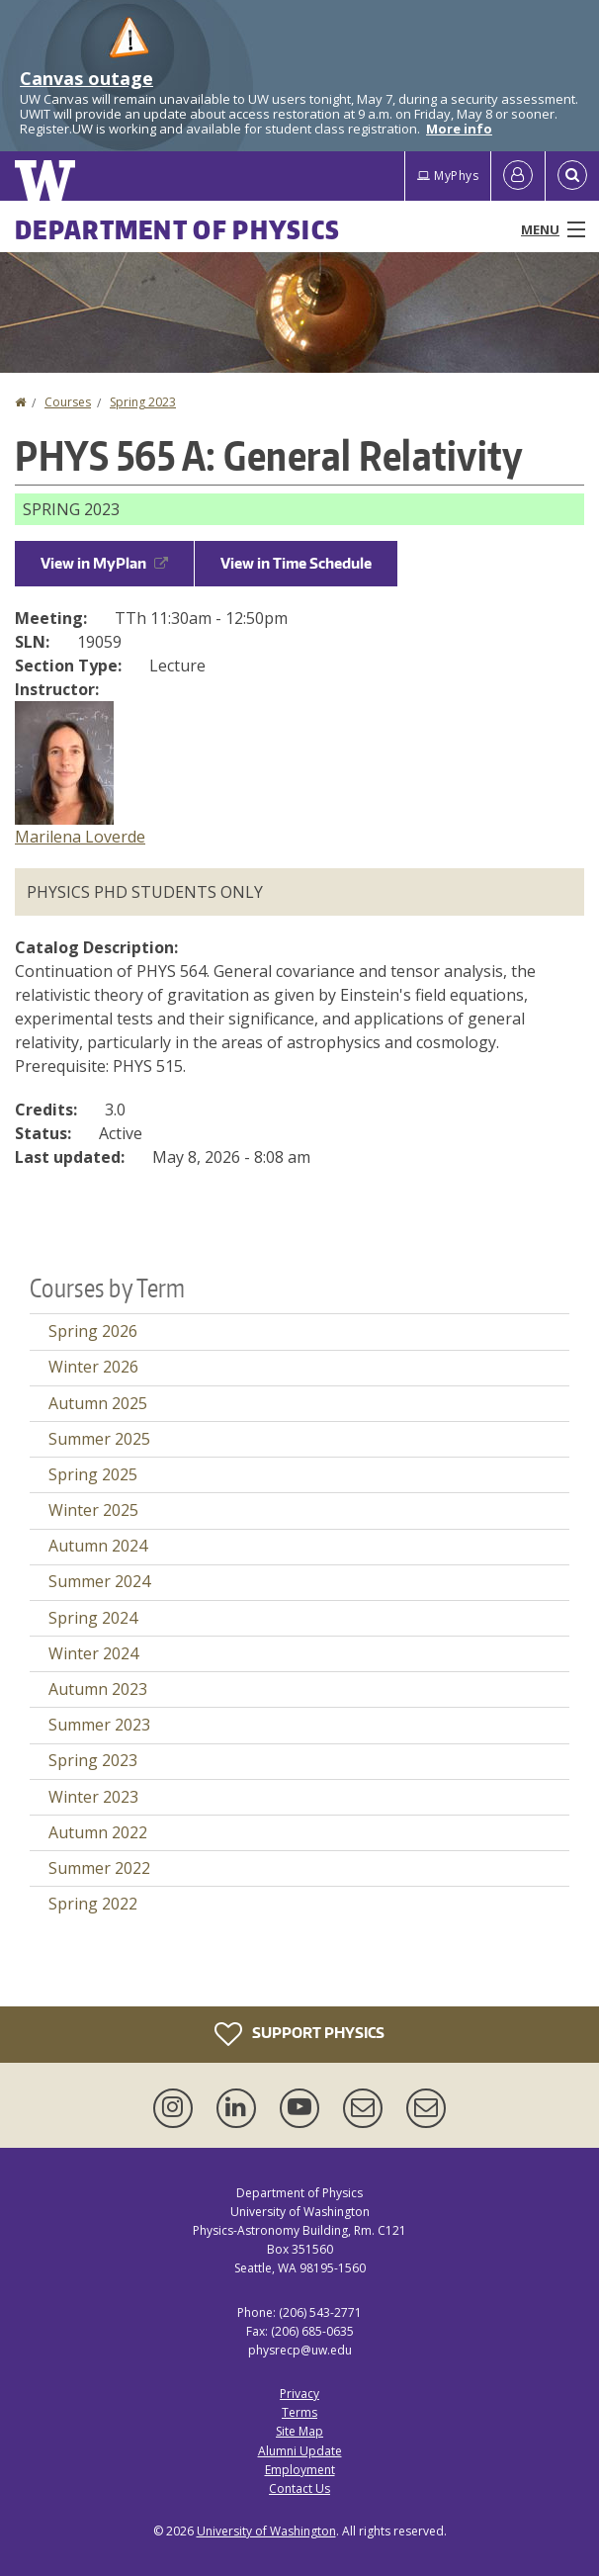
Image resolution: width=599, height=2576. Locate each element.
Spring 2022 (92, 1903)
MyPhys (447, 175)
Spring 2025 (92, 1474)
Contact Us (299, 2488)
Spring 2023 (143, 402)
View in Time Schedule (296, 563)
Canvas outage (86, 78)
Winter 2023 (93, 1797)
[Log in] (518, 176)
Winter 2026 (93, 1366)
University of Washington (266, 2531)
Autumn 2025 (97, 1403)
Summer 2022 (99, 1868)
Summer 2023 (99, 1724)
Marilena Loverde (80, 836)
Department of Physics (177, 229)
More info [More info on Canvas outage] (459, 128)
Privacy (299, 2393)
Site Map (299, 2431)
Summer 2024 (99, 1581)
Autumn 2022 (97, 1832)
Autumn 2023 (97, 1689)
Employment (300, 2469)
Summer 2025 (99, 1439)
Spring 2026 (92, 1331)
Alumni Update (300, 2451)
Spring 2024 (92, 1618)
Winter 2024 (93, 1653)
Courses (67, 402)
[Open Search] (572, 176)
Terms (299, 2412)
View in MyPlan (104, 563)
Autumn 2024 (97, 1545)
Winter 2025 (93, 1510)
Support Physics (299, 2034)
